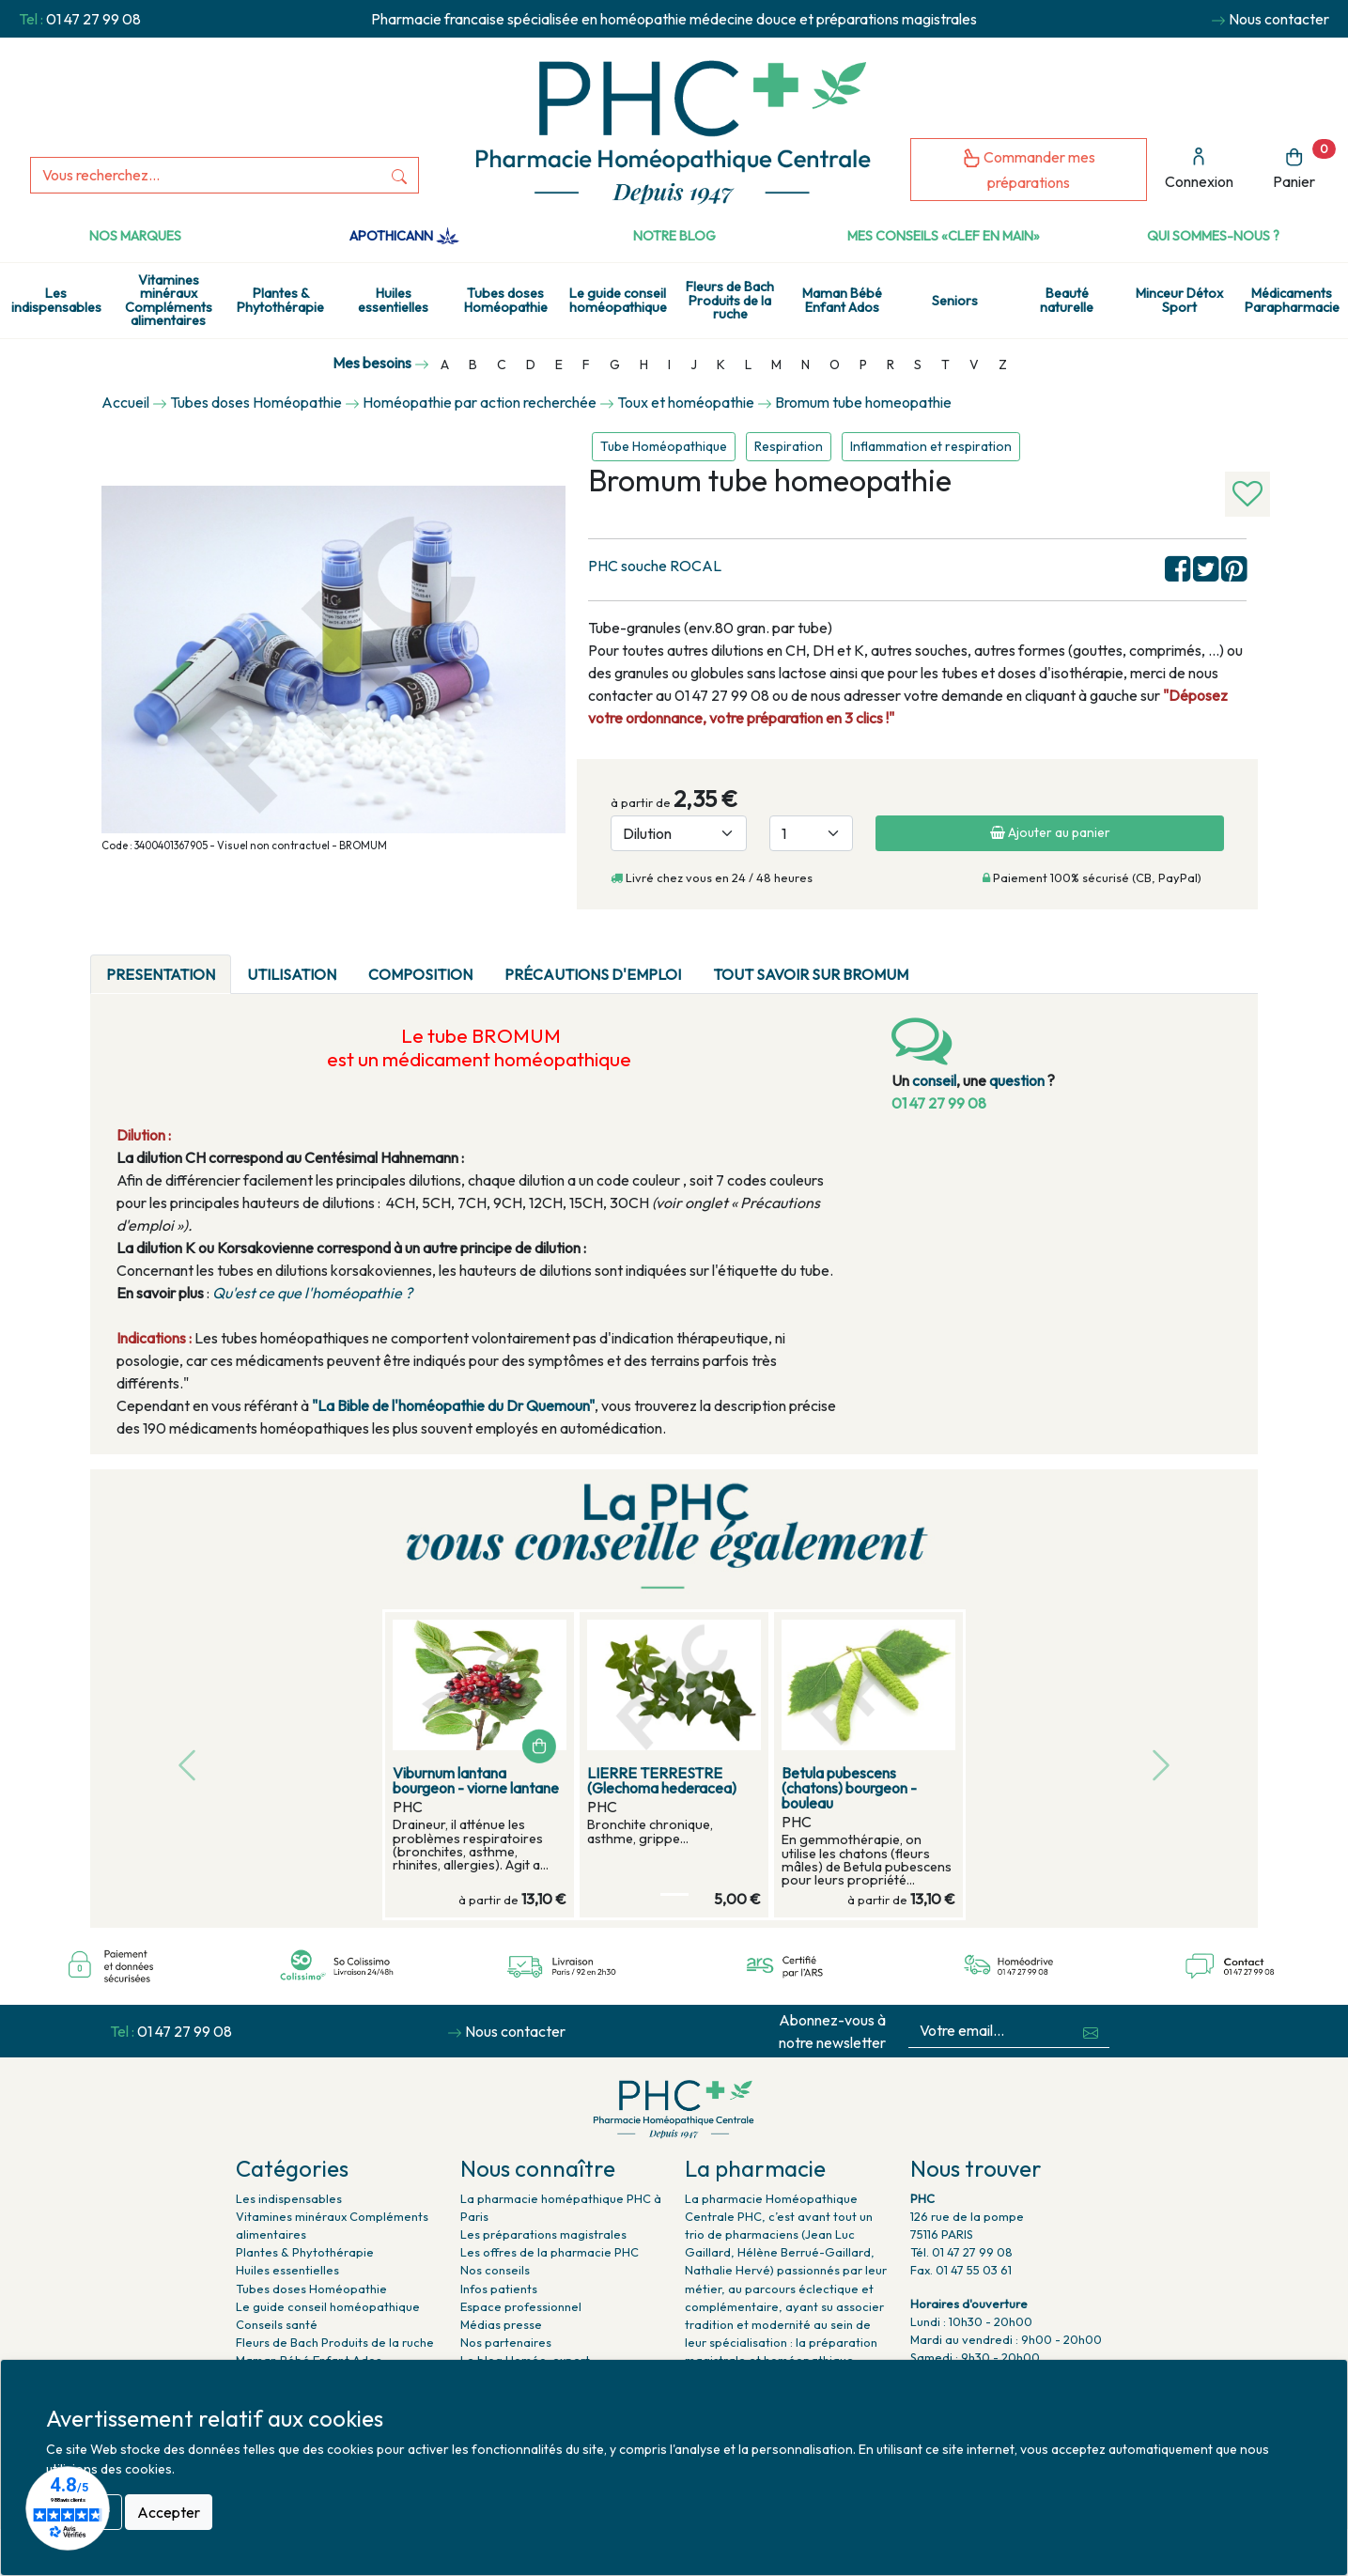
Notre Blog (674, 235)
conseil (934, 1080)
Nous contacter (1279, 18)
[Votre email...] (990, 2030)
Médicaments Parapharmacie (1292, 300)
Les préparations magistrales (543, 2234)
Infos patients (498, 2288)
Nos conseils (495, 2269)
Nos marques (135, 235)
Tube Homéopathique (663, 446)
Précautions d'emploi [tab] (592, 974)
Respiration (788, 446)
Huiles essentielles (393, 300)
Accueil (125, 402)
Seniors (955, 300)
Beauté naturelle (1066, 300)
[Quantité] (811, 833)
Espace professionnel (520, 2306)
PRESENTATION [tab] (160, 974)
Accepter (168, 2512)
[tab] (940, 962)
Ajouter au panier (1050, 832)
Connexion (1199, 169)
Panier (1304, 165)
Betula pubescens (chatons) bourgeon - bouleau (849, 1787)
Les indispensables (56, 300)
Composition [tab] (420, 974)
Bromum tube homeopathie (863, 402)
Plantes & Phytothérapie (280, 300)
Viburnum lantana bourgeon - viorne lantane (476, 1780)
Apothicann (404, 235)
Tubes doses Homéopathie (506, 300)
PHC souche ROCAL (654, 565)
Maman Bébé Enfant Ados (842, 300)
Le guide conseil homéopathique (618, 300)
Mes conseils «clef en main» (943, 235)
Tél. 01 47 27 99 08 (961, 2251)
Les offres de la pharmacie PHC (549, 2251)
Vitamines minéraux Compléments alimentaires (168, 300)
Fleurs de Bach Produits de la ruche (730, 300)
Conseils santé (277, 2324)
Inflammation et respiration (931, 446)
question (1017, 1080)
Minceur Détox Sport (1179, 300)
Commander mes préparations (1028, 169)
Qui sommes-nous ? (1213, 235)
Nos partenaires (505, 2342)
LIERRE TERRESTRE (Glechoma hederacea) (661, 1780)
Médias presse (501, 2324)
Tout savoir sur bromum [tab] (810, 974)
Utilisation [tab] (291, 974)
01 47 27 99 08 (93, 18)
